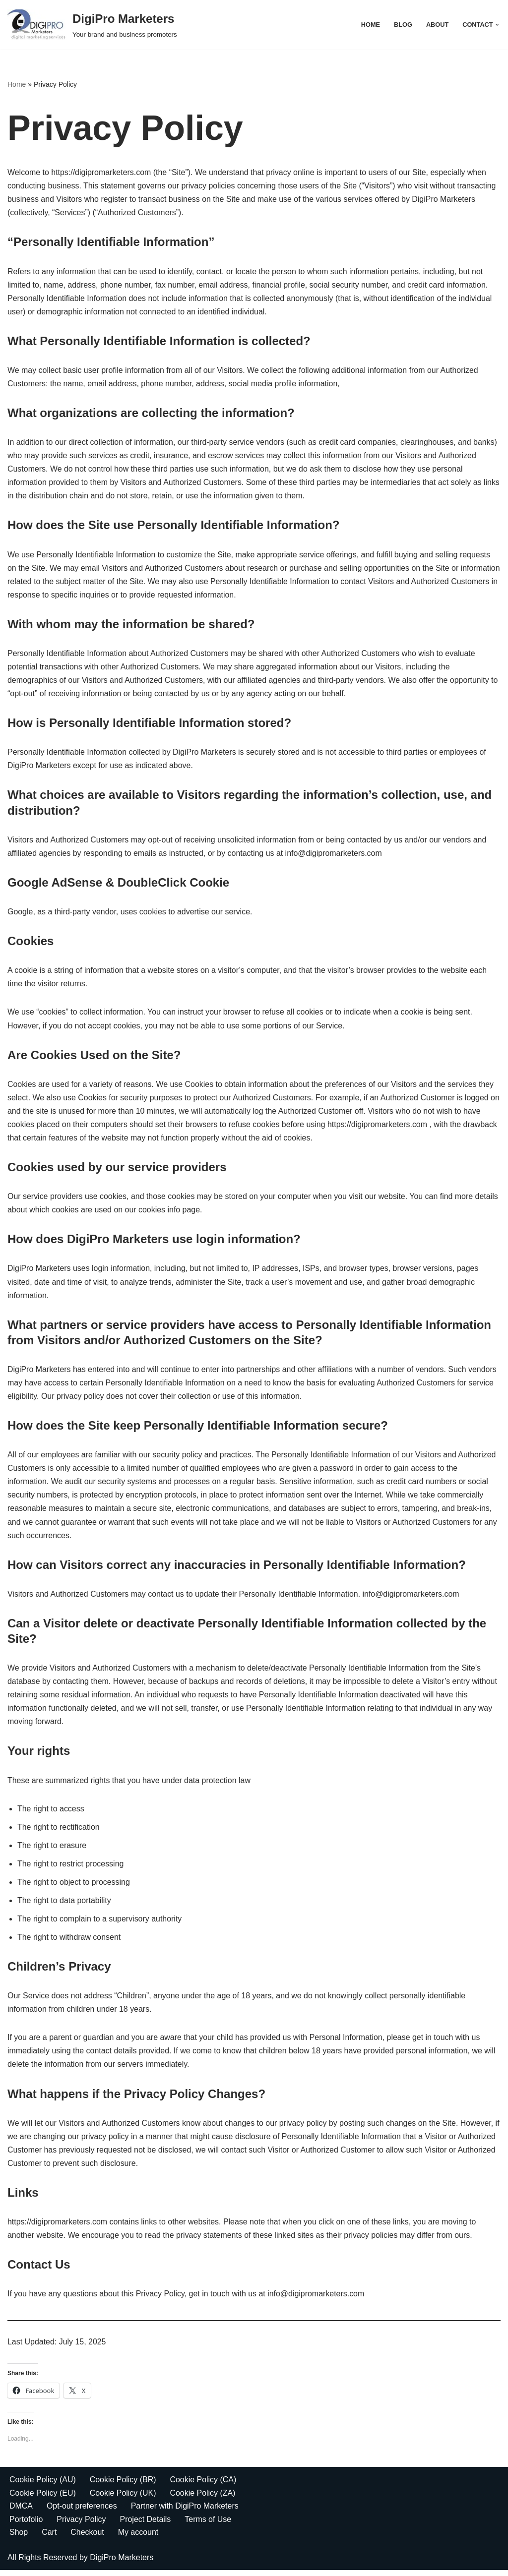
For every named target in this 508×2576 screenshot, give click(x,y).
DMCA (21, 2512)
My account (138, 2538)
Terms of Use (208, 2525)
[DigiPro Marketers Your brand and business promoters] (92, 24)
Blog (403, 24)
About (437, 24)
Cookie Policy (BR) (123, 2485)
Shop (18, 2538)
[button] (497, 24)
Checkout (88, 2538)
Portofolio (26, 2525)
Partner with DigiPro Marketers (185, 2512)
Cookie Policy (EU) (42, 2498)
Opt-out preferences (82, 2512)
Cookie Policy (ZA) (203, 2498)
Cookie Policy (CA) (204, 2485)
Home (370, 24)
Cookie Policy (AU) (42, 2485)
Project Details (145, 2525)
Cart (49, 2538)
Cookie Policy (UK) (123, 2498)
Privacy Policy (82, 2525)
